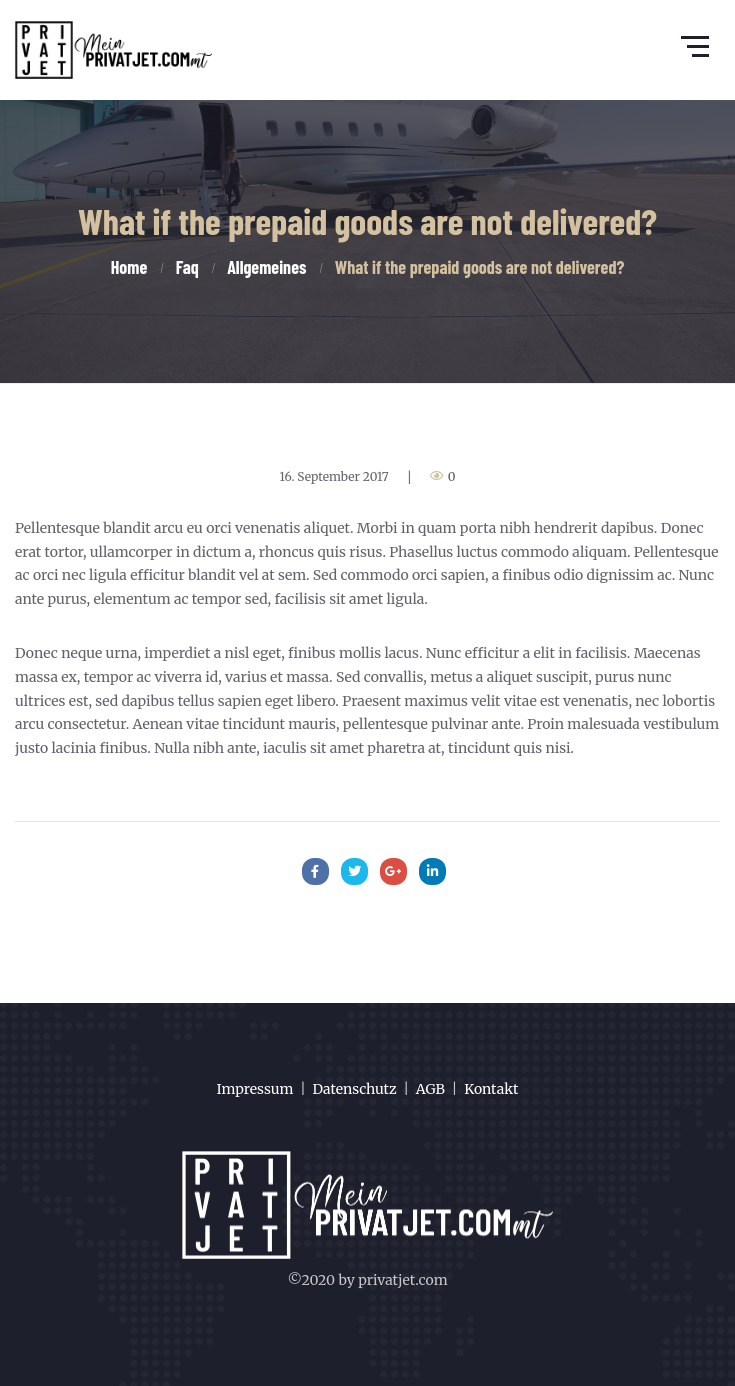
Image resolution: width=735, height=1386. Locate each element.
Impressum (255, 1089)
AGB (430, 1089)
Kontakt (491, 1089)
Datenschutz (355, 1089)
